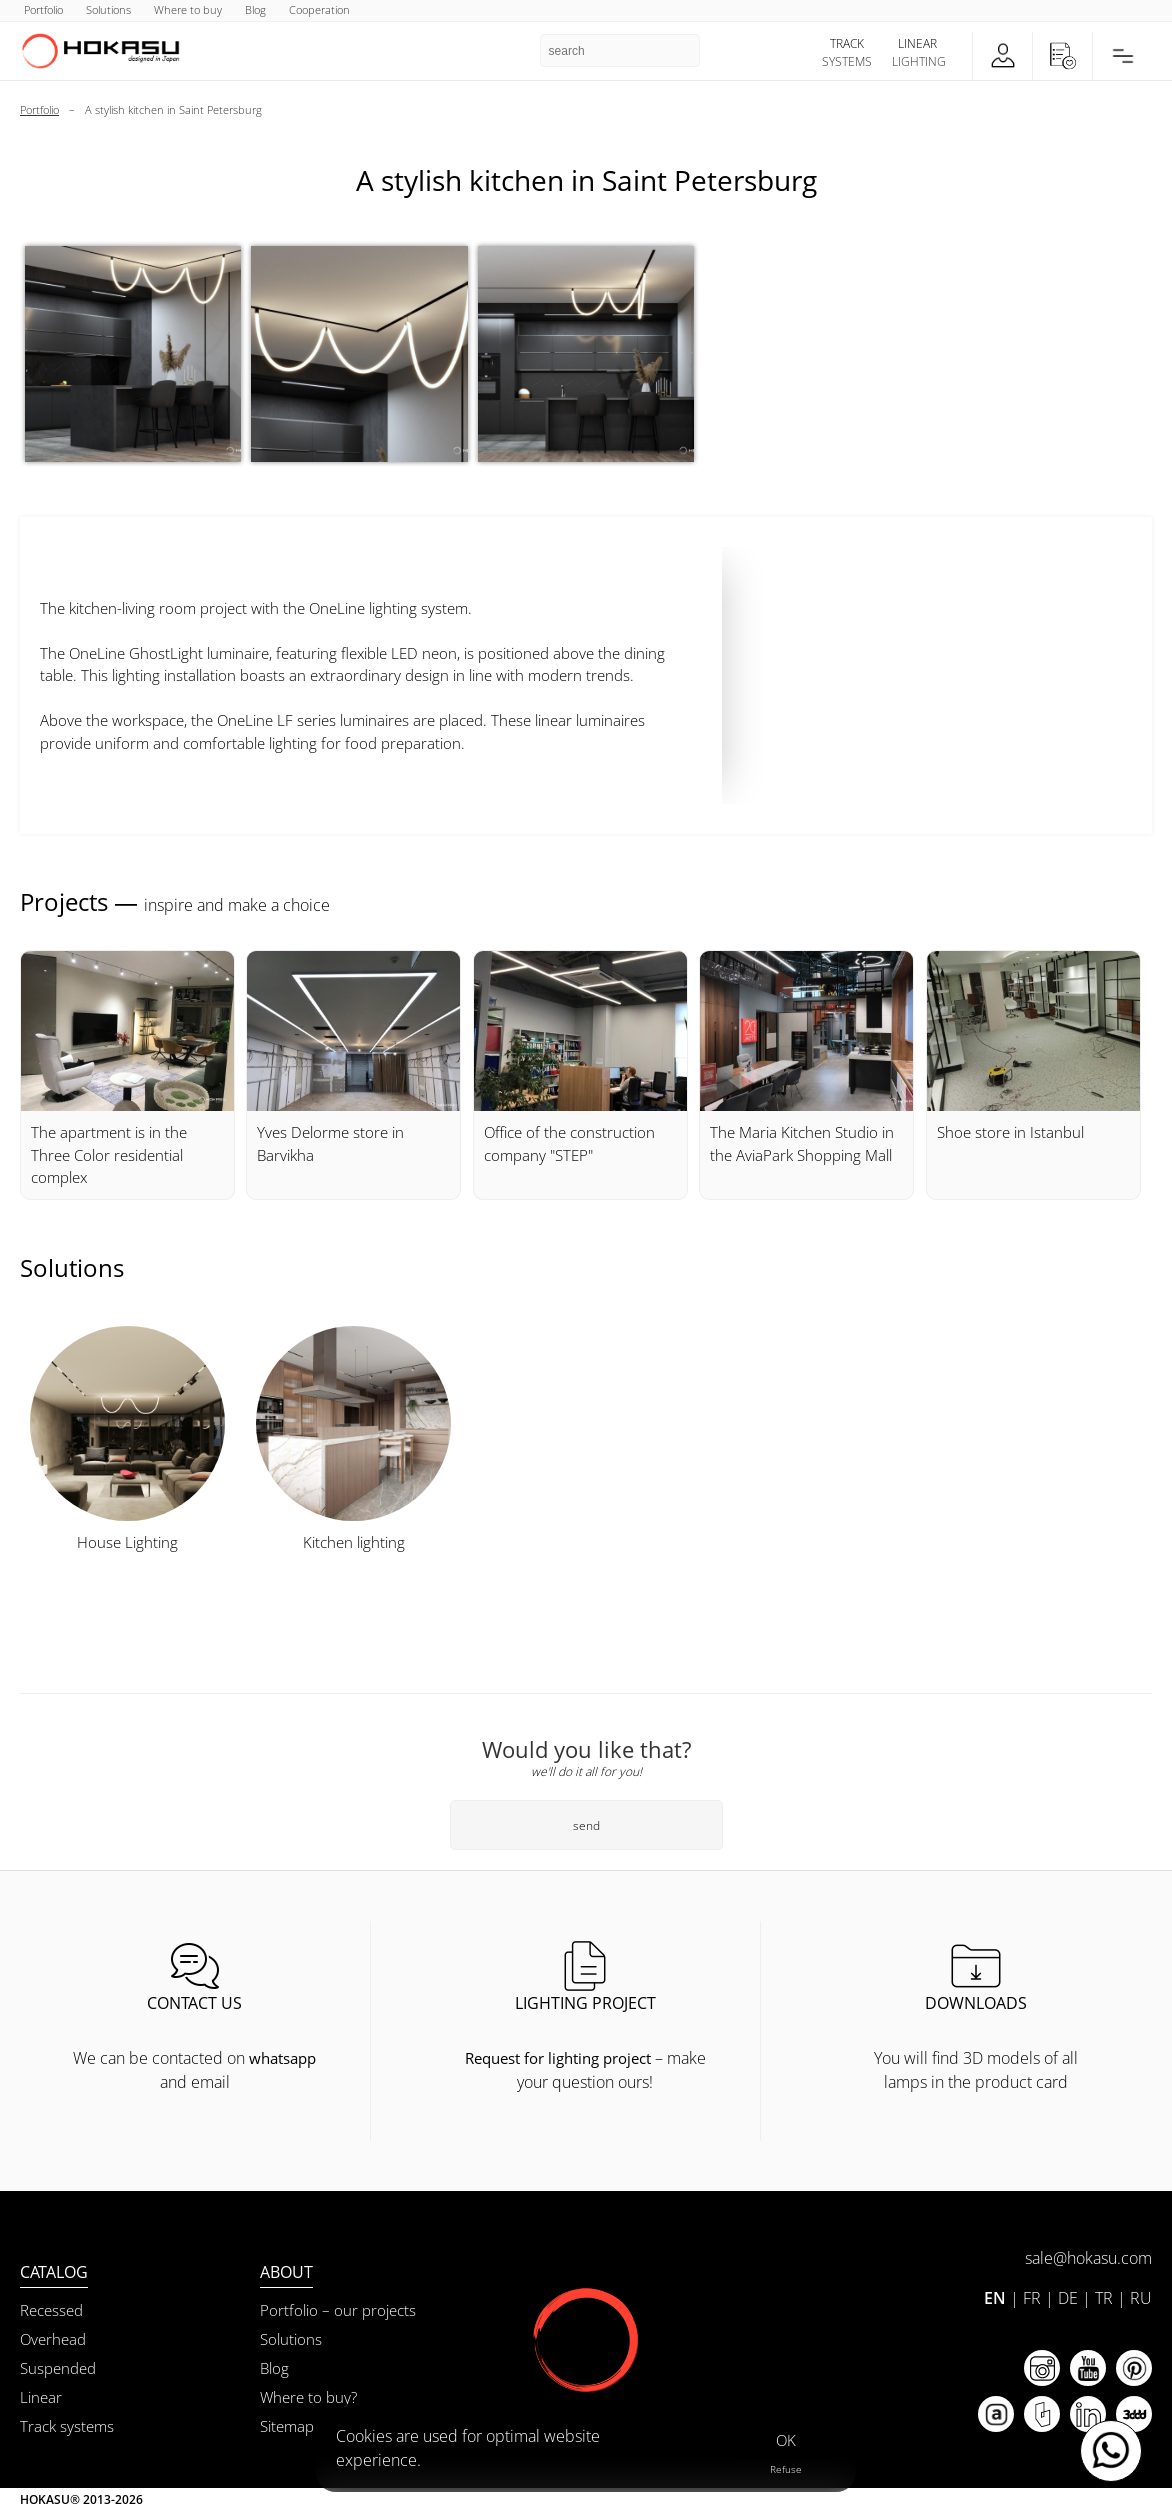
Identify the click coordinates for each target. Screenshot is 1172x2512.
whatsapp (282, 2058)
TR (1104, 2298)
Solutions (291, 2339)
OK (786, 2440)
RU (1141, 2298)
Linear (41, 2397)
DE (1068, 2298)
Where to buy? (308, 2397)
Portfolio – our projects (338, 2310)
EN (995, 2298)
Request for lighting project (558, 2058)
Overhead (53, 2339)
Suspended (58, 2368)
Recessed (51, 2310)
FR (1032, 2298)
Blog (274, 2368)
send (586, 1825)
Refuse (786, 2469)
